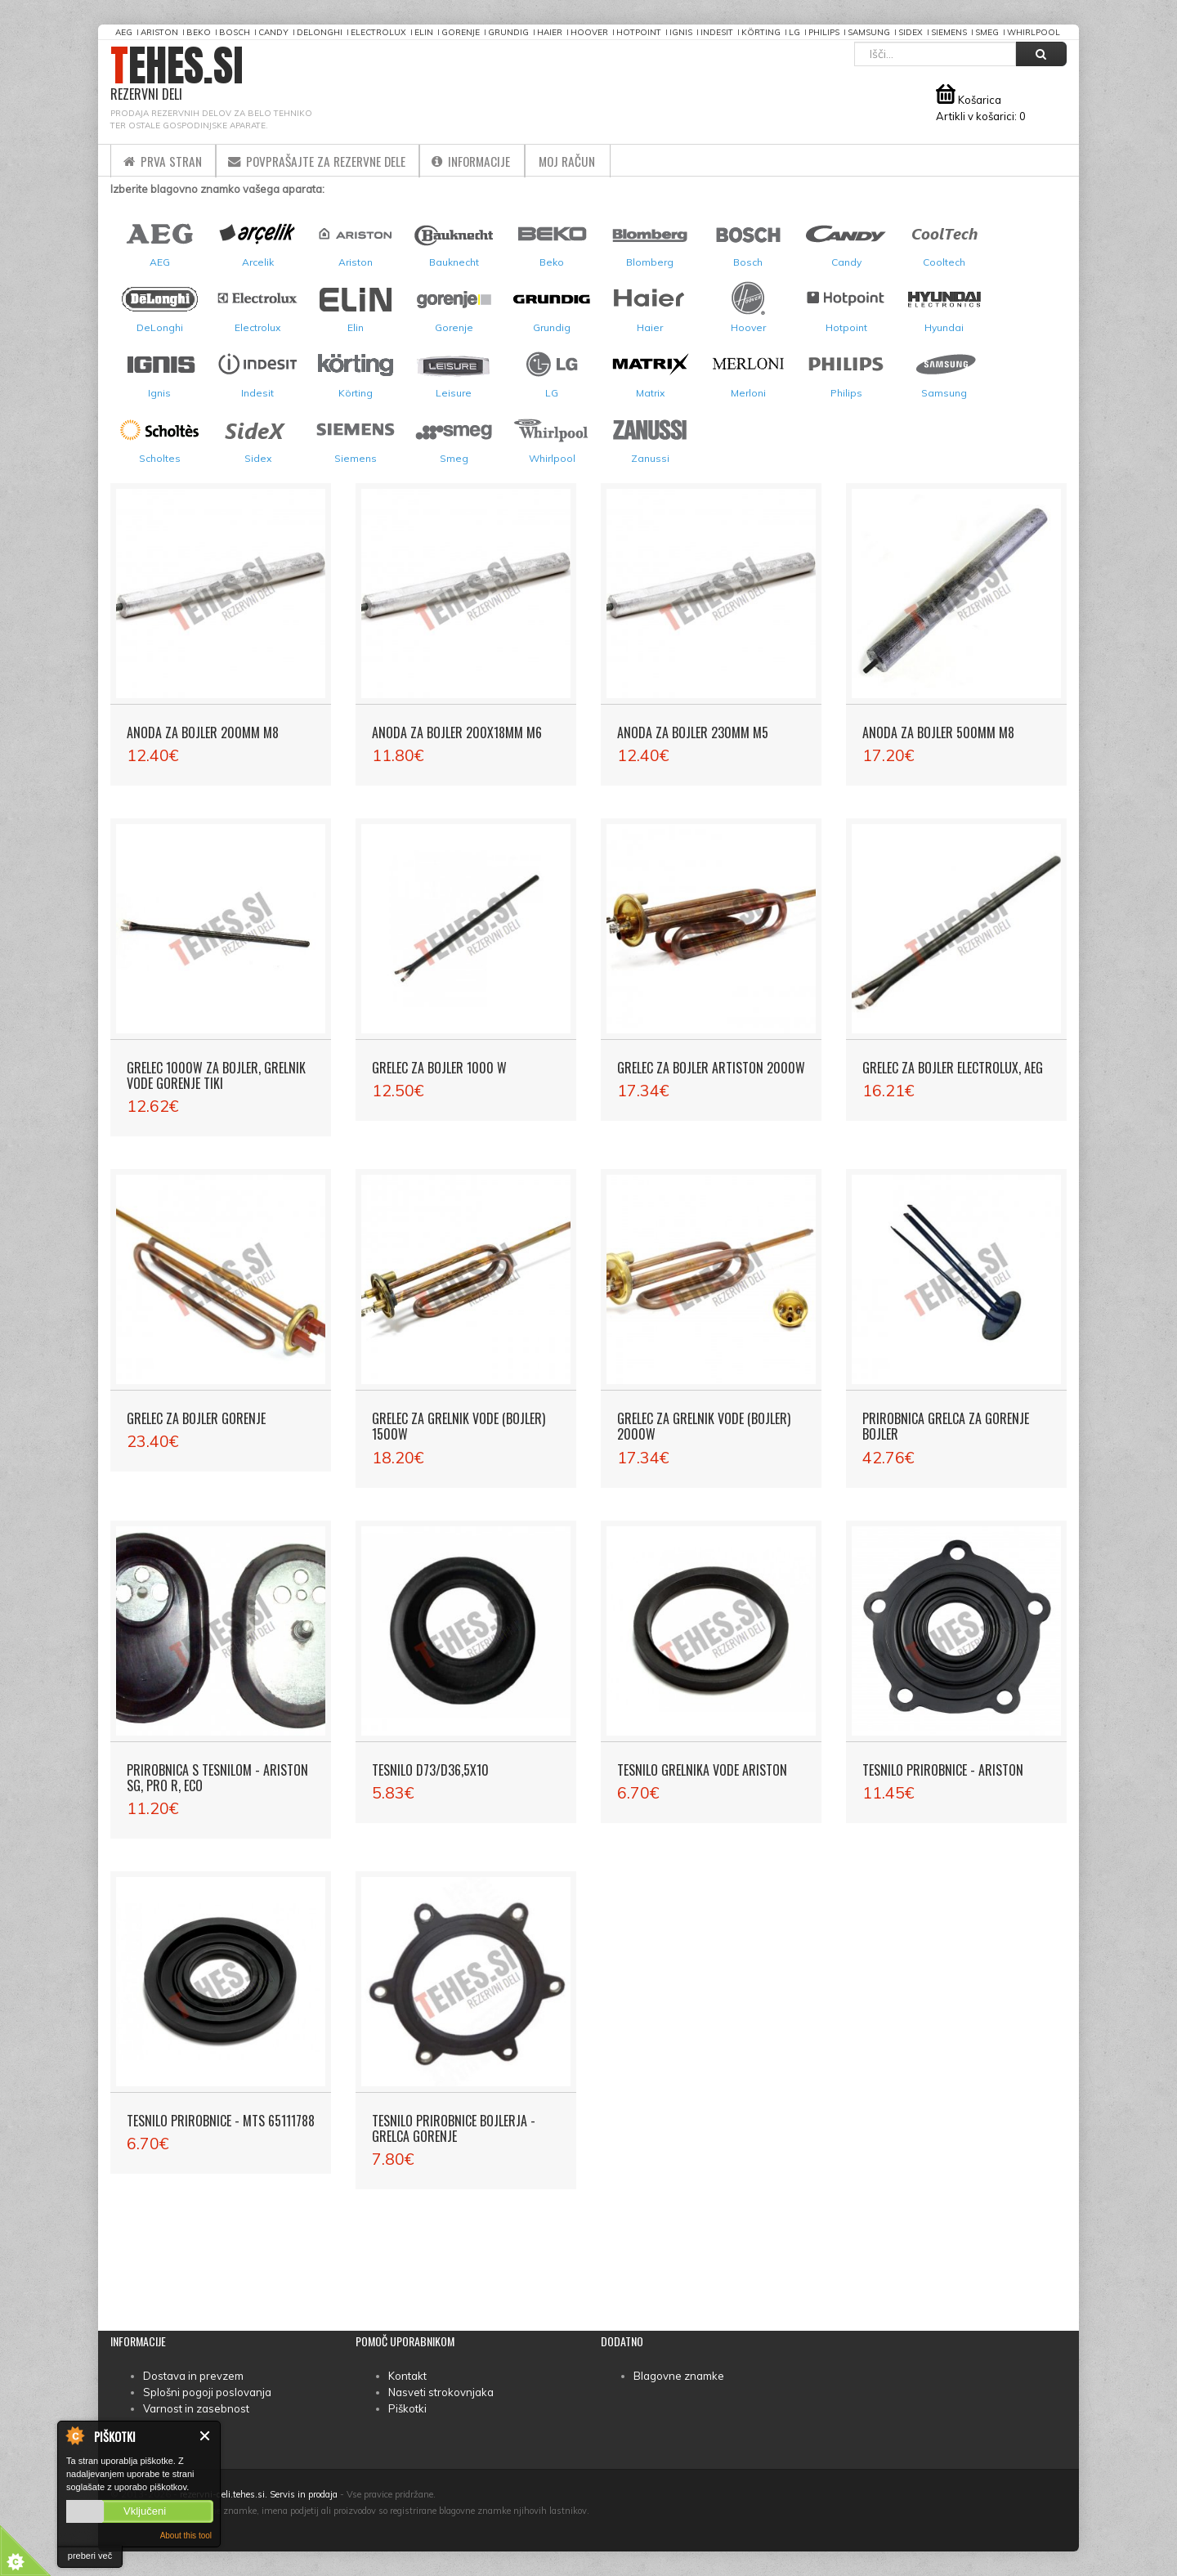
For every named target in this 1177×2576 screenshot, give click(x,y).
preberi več (90, 2555)
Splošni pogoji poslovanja (207, 2392)
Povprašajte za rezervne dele (329, 160)
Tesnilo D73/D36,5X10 (430, 1770)
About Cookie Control (74, 2435)
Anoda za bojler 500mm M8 (938, 732)
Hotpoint (638, 32)
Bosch (234, 32)
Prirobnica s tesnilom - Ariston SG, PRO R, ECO (217, 1777)
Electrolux (378, 32)
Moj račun (596, 160)
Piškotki (407, 2408)
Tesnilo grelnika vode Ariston (702, 1770)
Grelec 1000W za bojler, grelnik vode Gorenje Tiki (216, 1075)
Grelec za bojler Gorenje (196, 1418)
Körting (761, 32)
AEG (123, 32)
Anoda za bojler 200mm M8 (203, 732)
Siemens (949, 32)
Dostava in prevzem (193, 2375)
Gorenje (460, 32)
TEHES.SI (177, 74)
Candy (273, 32)
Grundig (508, 32)
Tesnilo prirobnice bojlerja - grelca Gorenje (453, 2128)
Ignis (680, 32)
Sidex (910, 32)
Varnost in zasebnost (196, 2408)
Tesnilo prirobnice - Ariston (942, 1770)
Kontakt (407, 2375)
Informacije (492, 160)
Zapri (205, 2435)
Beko (198, 32)
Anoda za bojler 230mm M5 (692, 732)
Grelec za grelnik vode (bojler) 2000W (703, 1426)
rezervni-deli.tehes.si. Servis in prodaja (259, 2494)
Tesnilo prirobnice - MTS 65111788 (221, 2120)
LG (794, 32)
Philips (823, 32)
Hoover (589, 32)
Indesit (716, 32)
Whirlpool (1033, 32)
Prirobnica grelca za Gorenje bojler (945, 1426)
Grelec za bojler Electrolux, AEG (952, 1067)
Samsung (869, 32)
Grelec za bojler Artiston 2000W (711, 1067)
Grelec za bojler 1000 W (439, 1067)
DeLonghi (319, 32)
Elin (423, 32)
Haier (549, 32)
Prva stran (166, 160)
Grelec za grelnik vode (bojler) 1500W (458, 1426)
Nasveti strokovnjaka (441, 2392)
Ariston (159, 32)
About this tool (186, 2535)
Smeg (987, 32)
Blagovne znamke (678, 2375)
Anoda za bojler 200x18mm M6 (457, 732)
